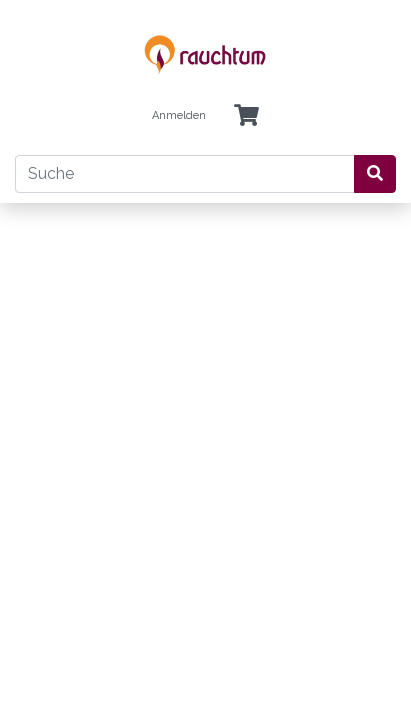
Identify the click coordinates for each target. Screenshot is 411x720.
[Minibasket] (246, 116)
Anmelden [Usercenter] (179, 115)
